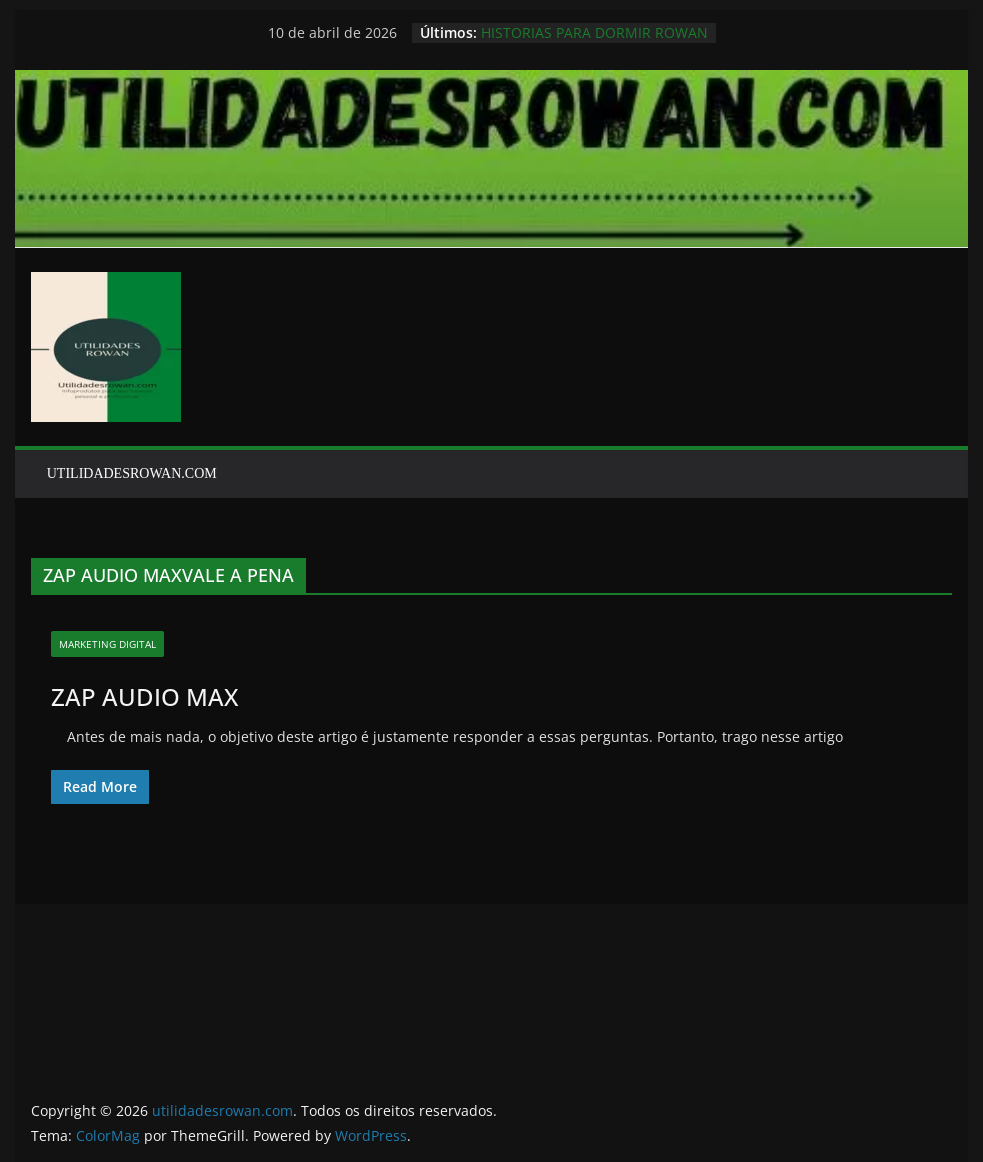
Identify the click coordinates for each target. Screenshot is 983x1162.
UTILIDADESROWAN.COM (132, 473)
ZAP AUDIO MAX (144, 696)
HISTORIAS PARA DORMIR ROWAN (594, 32)
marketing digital (107, 644)
